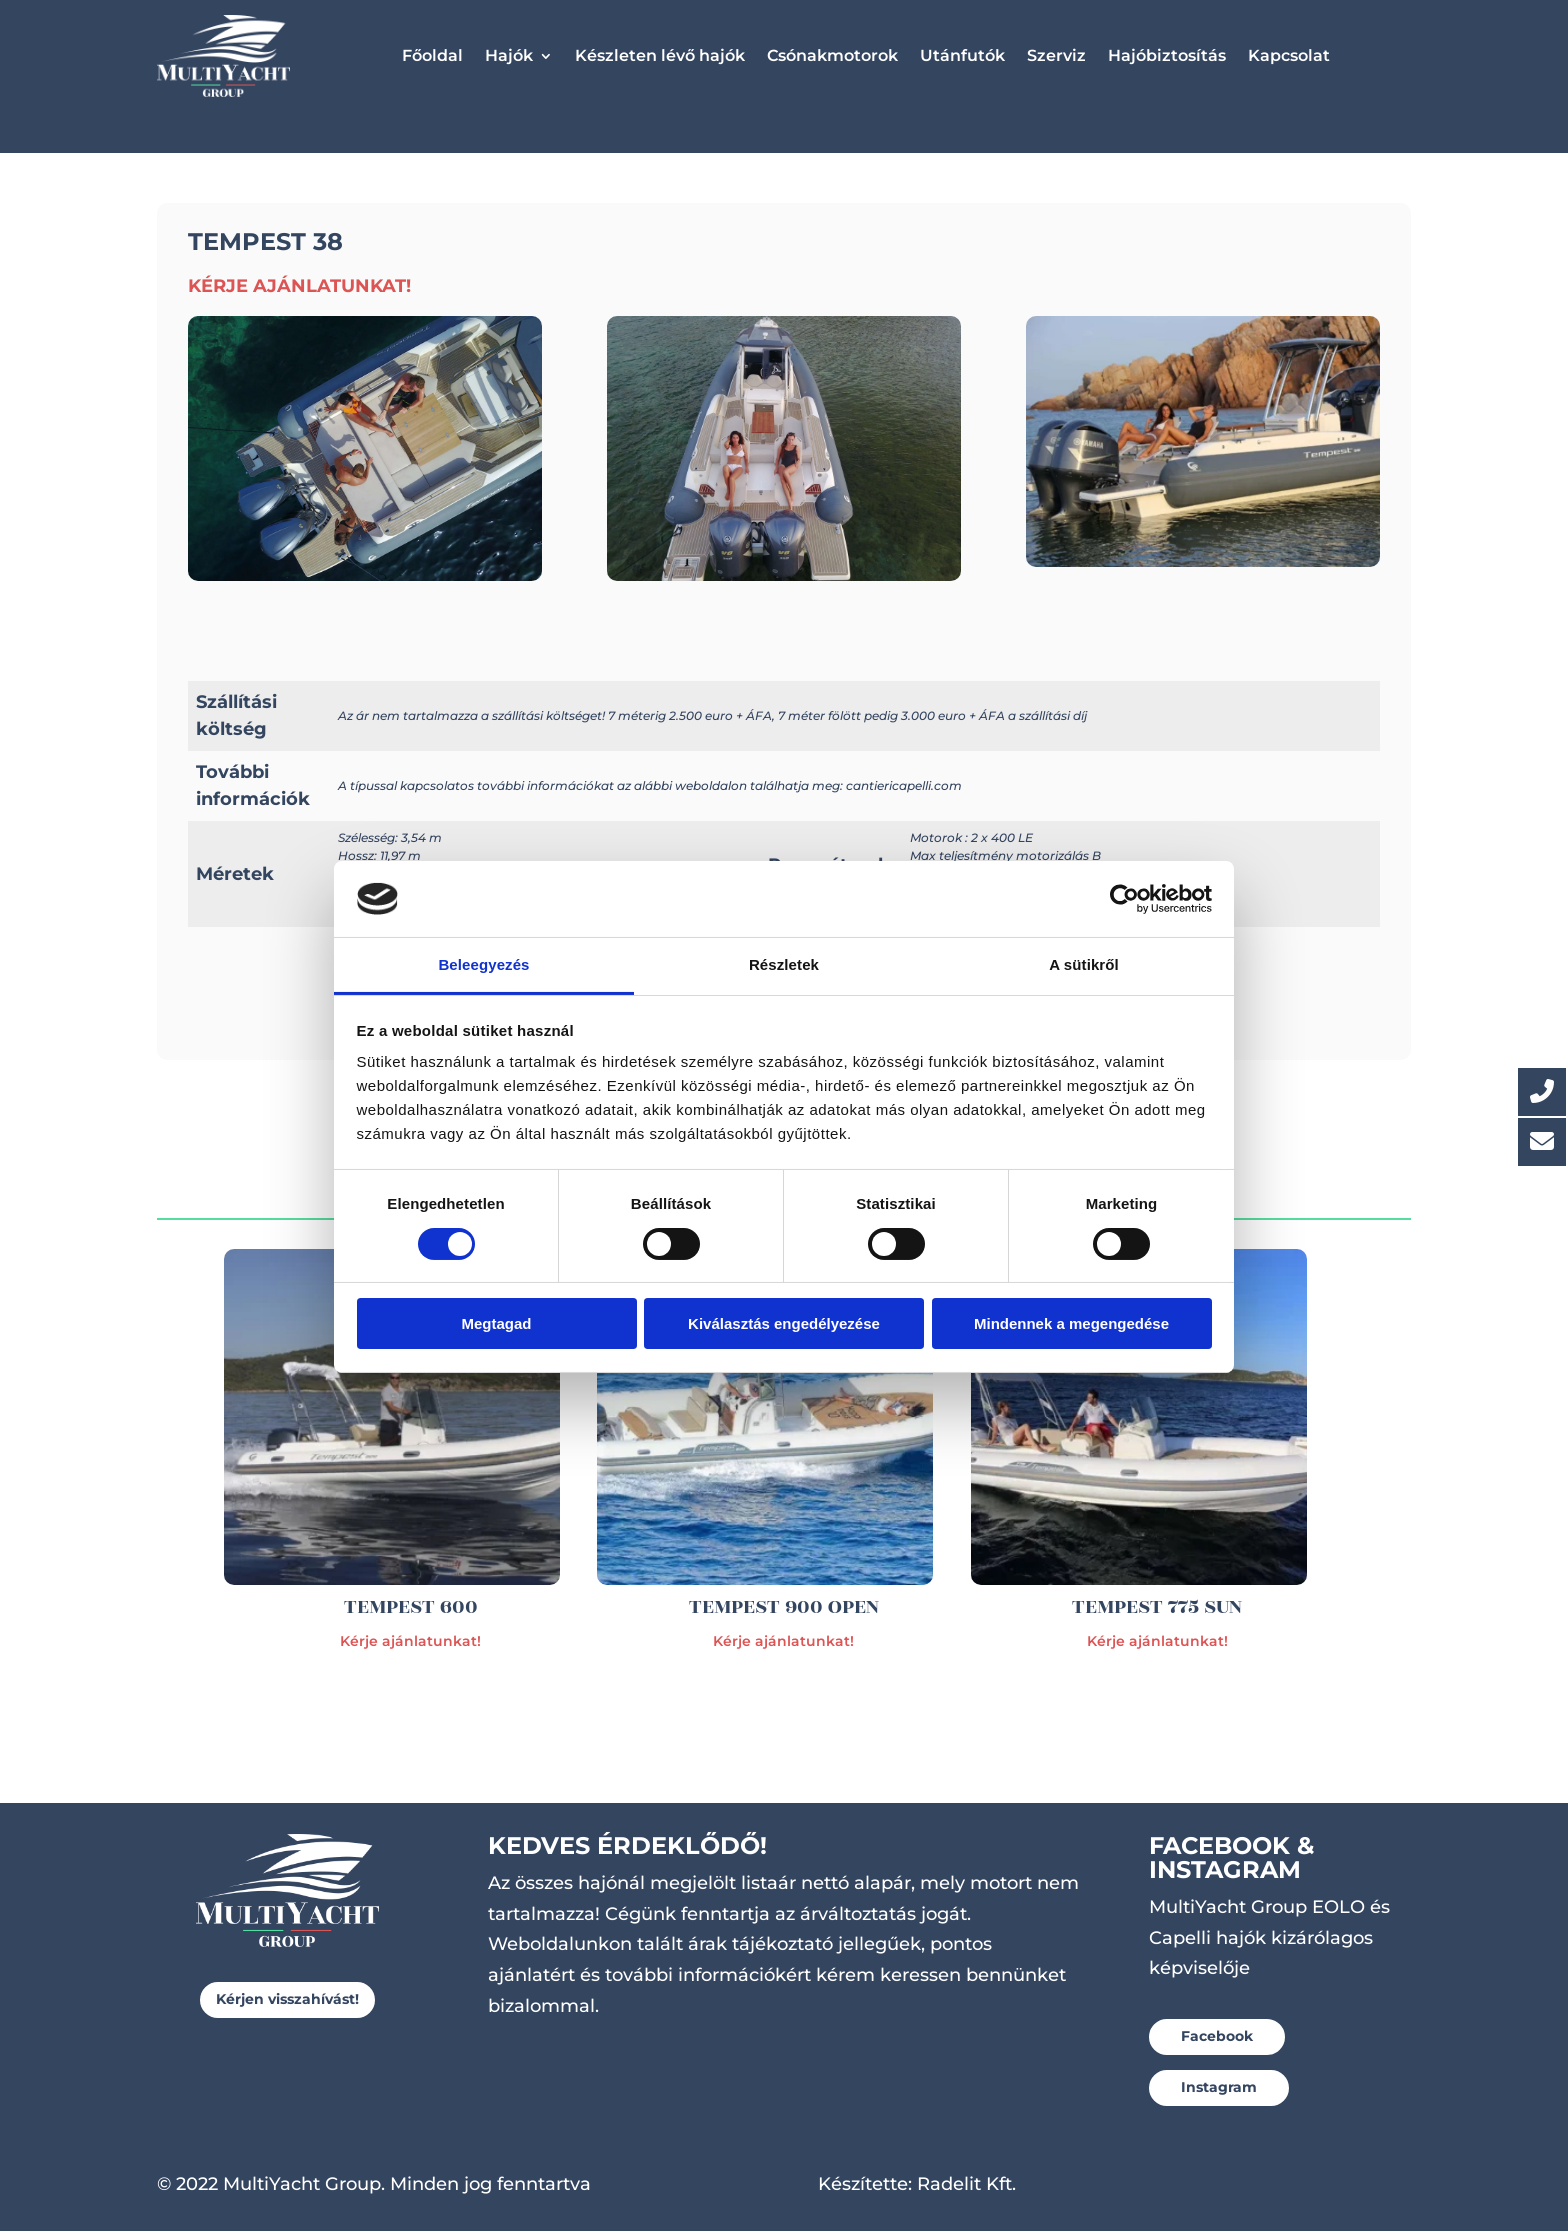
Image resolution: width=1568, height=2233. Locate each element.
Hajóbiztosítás (1167, 55)
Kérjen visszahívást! (287, 2001)
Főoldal (432, 55)
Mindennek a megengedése (1071, 1323)
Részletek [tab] (784, 964)
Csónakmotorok (832, 55)
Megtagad (496, 1323)
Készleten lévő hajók (660, 55)
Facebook (1217, 2038)
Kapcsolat (1289, 55)
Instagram (1219, 2089)
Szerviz (1056, 55)
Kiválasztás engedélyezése (784, 1323)
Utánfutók (962, 55)
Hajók (509, 55)
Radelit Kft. (966, 2186)
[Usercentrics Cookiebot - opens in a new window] (1124, 899)
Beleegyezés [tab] (483, 964)
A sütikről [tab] (1084, 964)
